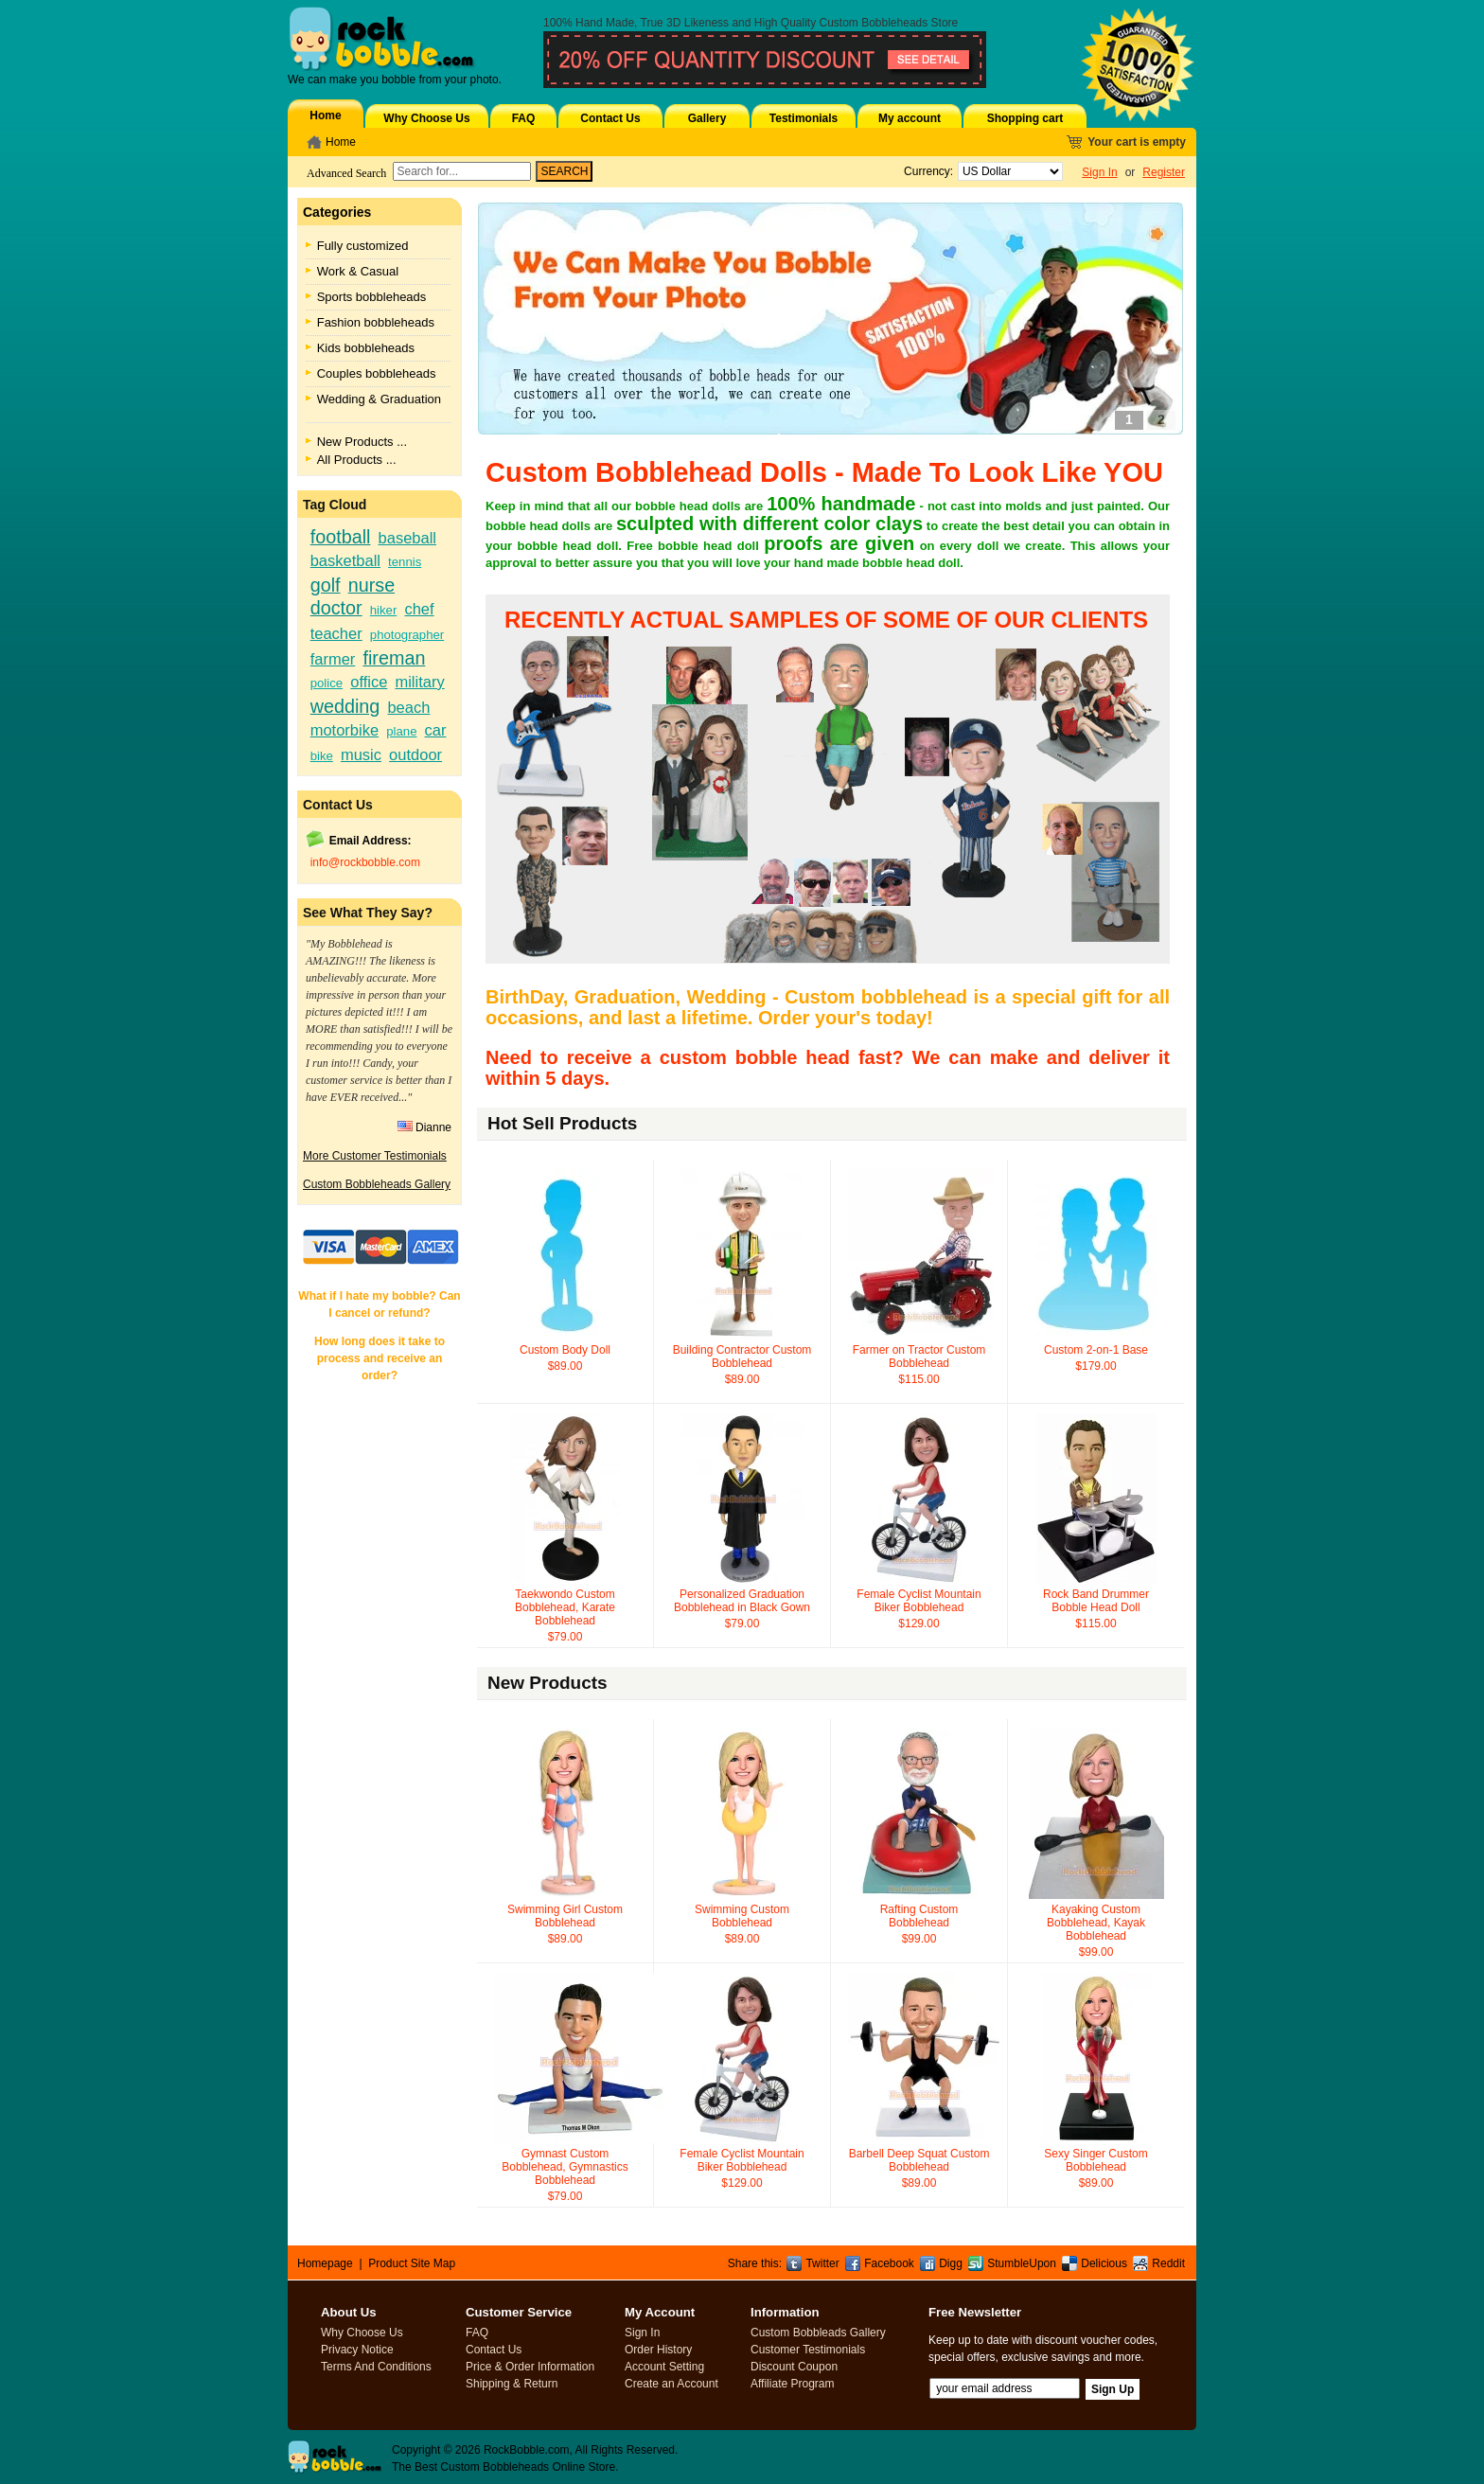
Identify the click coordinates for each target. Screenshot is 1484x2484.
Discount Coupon (794, 2366)
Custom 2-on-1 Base (1096, 1350)
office (368, 681)
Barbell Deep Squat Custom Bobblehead (919, 2160)
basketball (345, 560)
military (419, 681)
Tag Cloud (334, 504)
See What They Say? (368, 912)
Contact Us (610, 118)
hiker (384, 610)
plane (401, 731)
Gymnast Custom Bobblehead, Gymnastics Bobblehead (564, 2167)
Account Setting (664, 2366)
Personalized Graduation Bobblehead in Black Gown (742, 1601)
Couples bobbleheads (376, 373)
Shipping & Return (511, 2383)
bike (321, 756)
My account (909, 118)
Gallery (707, 118)
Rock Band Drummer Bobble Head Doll (1096, 1601)
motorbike (344, 729)
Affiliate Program (792, 2383)
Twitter (822, 2263)
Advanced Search (346, 173)
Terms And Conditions (376, 2366)
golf (325, 585)
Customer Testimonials (808, 2349)
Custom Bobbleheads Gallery (376, 1184)
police (326, 683)
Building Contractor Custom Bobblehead (742, 1356)
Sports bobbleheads (372, 297)
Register (1163, 172)
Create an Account (671, 2383)
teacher (336, 633)
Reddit (1168, 2263)
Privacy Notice (357, 2349)
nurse (371, 585)
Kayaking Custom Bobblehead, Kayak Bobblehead (1096, 1923)
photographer (407, 635)
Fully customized (363, 246)
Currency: (925, 171)
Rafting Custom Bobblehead (919, 1916)
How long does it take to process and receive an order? (379, 1358)
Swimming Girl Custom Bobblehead (565, 1916)
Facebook (889, 2263)
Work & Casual (357, 271)
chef (418, 608)
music (361, 754)
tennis (404, 562)
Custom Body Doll (565, 1350)
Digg (951, 2263)
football (340, 536)
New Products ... (362, 442)
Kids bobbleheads (366, 348)
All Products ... (357, 459)
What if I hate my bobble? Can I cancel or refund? (379, 1304)
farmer (333, 658)
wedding (345, 706)
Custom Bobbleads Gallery (818, 2332)
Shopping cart (1025, 118)
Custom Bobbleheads (874, 22)
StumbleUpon (1021, 2263)
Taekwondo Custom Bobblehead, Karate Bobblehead (565, 1607)
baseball (407, 537)
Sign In (1099, 172)
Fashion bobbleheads (375, 322)
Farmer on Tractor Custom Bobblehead (919, 1356)
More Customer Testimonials (375, 1155)
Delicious (1104, 2263)
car (436, 729)
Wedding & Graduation (379, 399)
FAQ (524, 118)
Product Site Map (411, 2263)
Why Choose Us (426, 118)
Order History (658, 2349)
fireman (393, 658)
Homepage (325, 2263)
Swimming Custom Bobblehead (742, 1916)
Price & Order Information (530, 2366)
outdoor (415, 754)
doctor (336, 607)
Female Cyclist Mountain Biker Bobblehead (918, 1601)
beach (408, 707)
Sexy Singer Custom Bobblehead (1095, 2160)
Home (325, 115)
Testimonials (803, 118)
